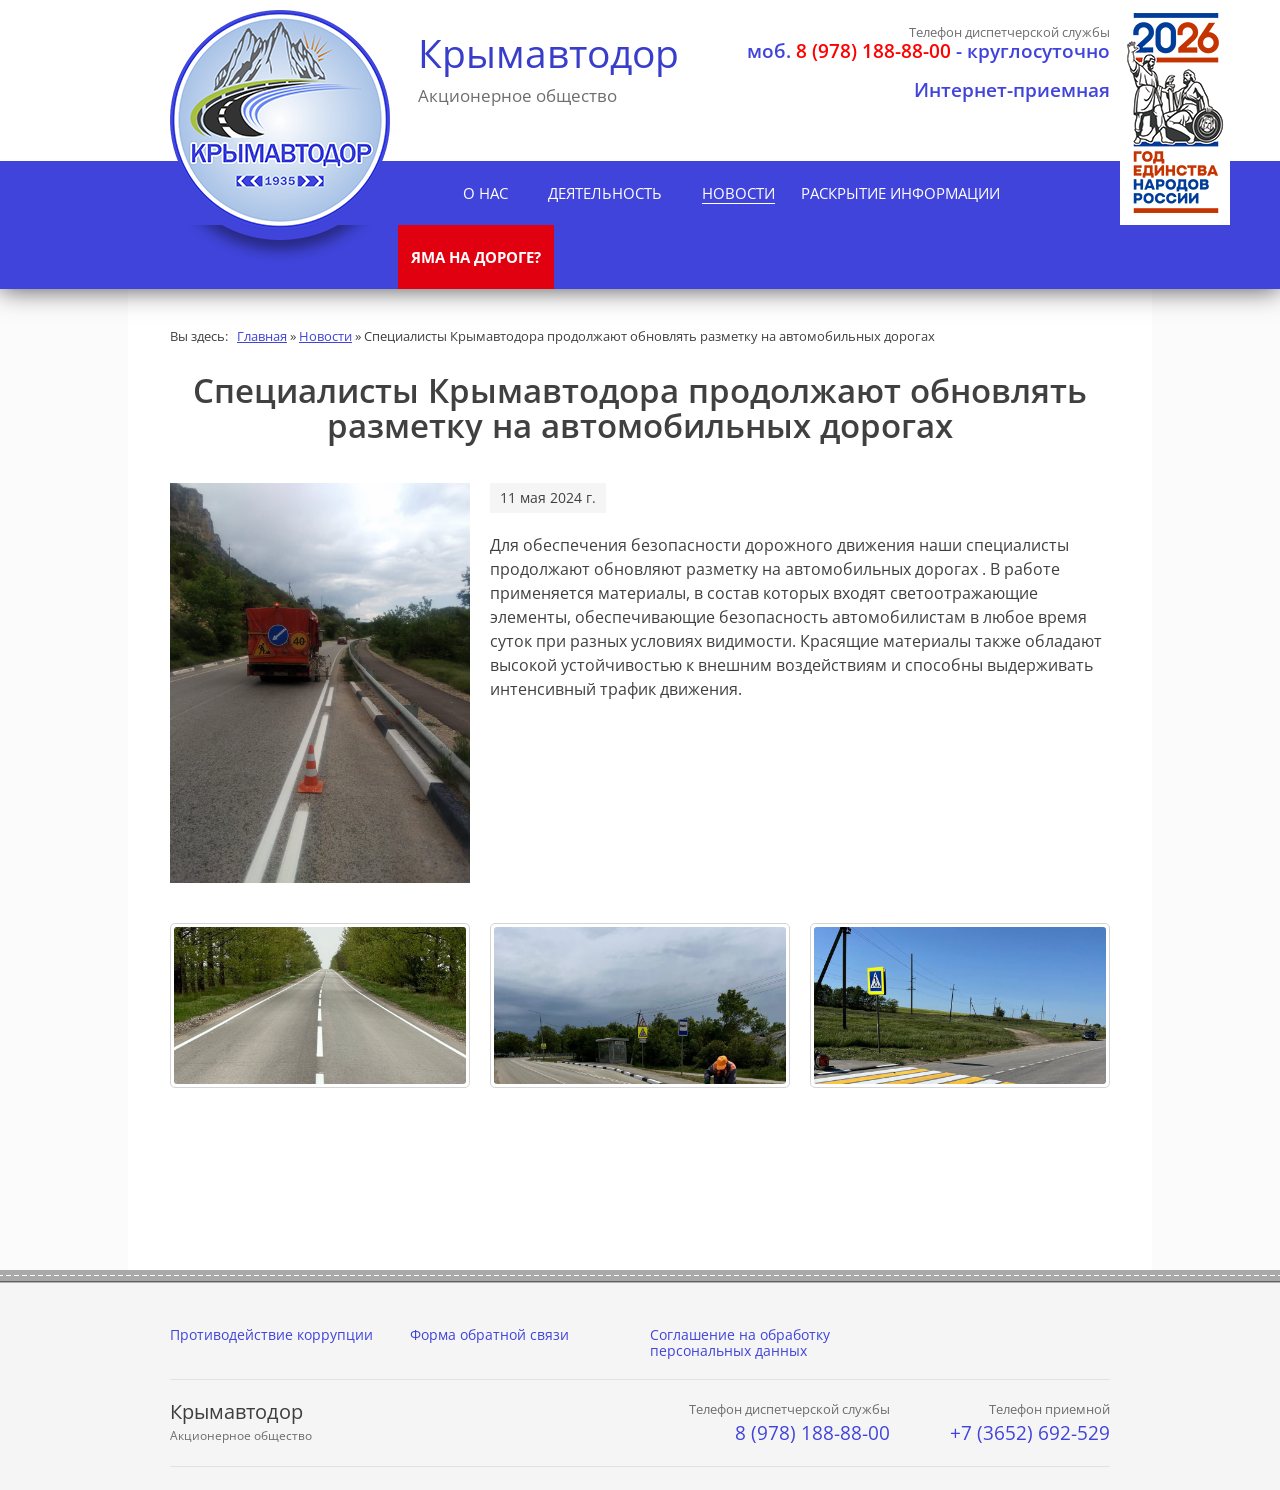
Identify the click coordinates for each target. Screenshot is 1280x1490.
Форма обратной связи (489, 1334)
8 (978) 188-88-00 (812, 1433)
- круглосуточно (928, 51)
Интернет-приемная (1012, 90)
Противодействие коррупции (271, 1334)
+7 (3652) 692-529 (1030, 1433)
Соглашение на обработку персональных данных (740, 1342)
